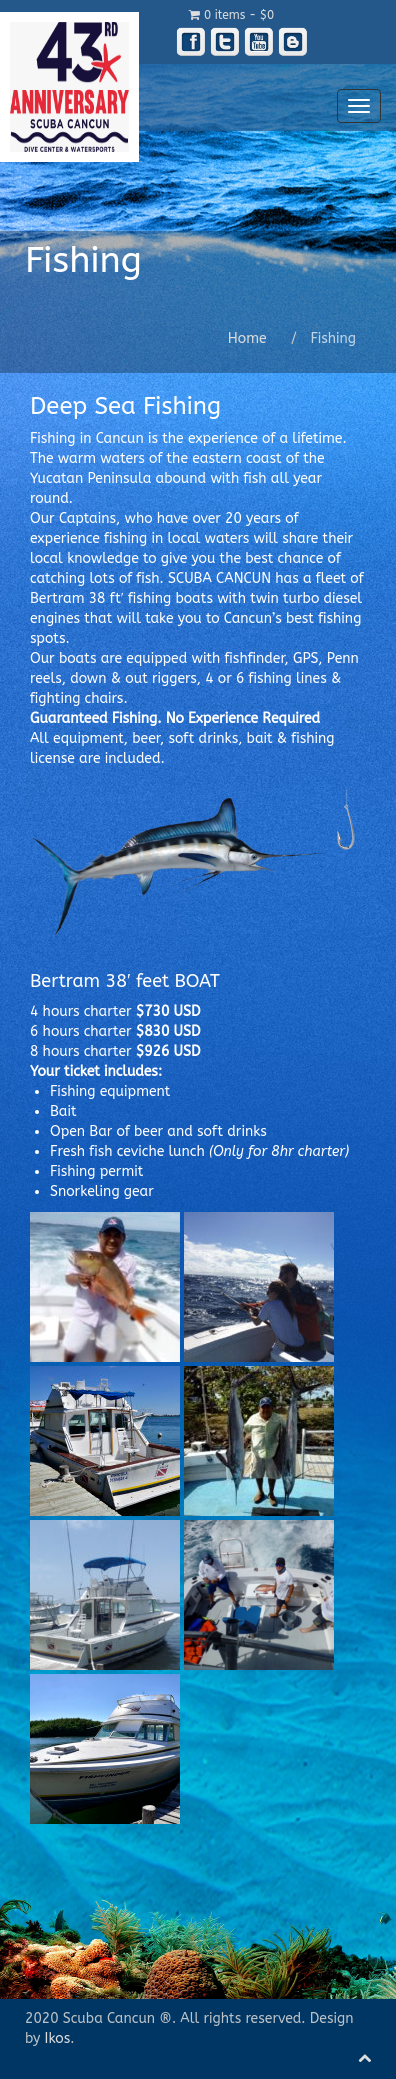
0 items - (231, 15)
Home (247, 338)
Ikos (58, 2038)
